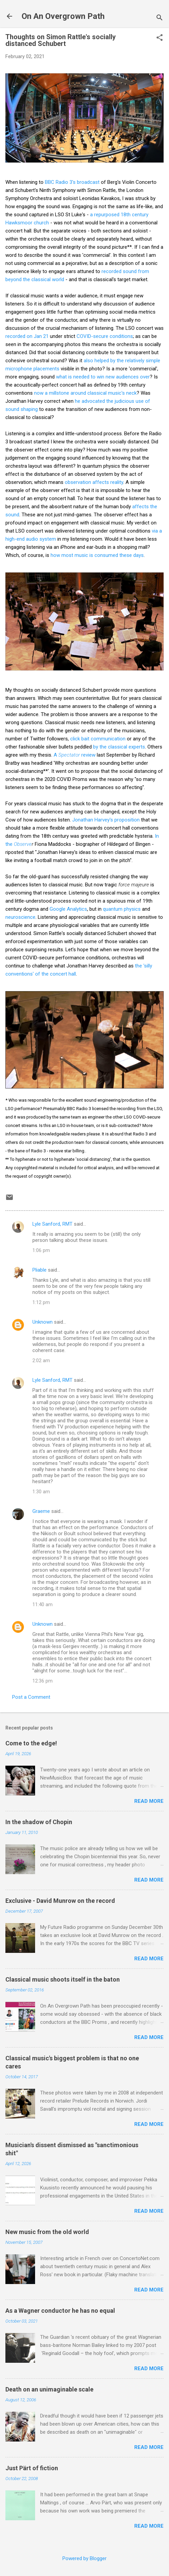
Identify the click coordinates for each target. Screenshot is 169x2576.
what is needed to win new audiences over (103, 377)
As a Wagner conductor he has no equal (60, 2310)
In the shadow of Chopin (38, 1821)
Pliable (39, 1270)
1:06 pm (41, 1250)
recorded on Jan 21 (27, 336)
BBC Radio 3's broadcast (72, 182)
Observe (23, 844)
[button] (160, 38)
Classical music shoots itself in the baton (62, 1979)
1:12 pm (41, 1302)
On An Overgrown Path (63, 16)
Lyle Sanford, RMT (52, 1224)
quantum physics (122, 909)
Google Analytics (68, 909)
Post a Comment (31, 1697)
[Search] (160, 18)
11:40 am (42, 1604)
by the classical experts (119, 747)
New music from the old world (47, 2231)
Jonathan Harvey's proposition (106, 820)
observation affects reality (94, 482)
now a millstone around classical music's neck (85, 393)
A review (74, 755)
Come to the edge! (31, 1743)
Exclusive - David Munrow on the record (60, 1900)
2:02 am (41, 1360)
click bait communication (97, 739)
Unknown (42, 1322)
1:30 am (41, 1492)
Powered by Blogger (84, 2558)
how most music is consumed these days (97, 555)
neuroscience (20, 917)
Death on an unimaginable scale (49, 2389)
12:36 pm (42, 1681)
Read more (149, 1801)
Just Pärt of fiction (31, 2468)
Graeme (41, 1511)
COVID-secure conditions (105, 336)
